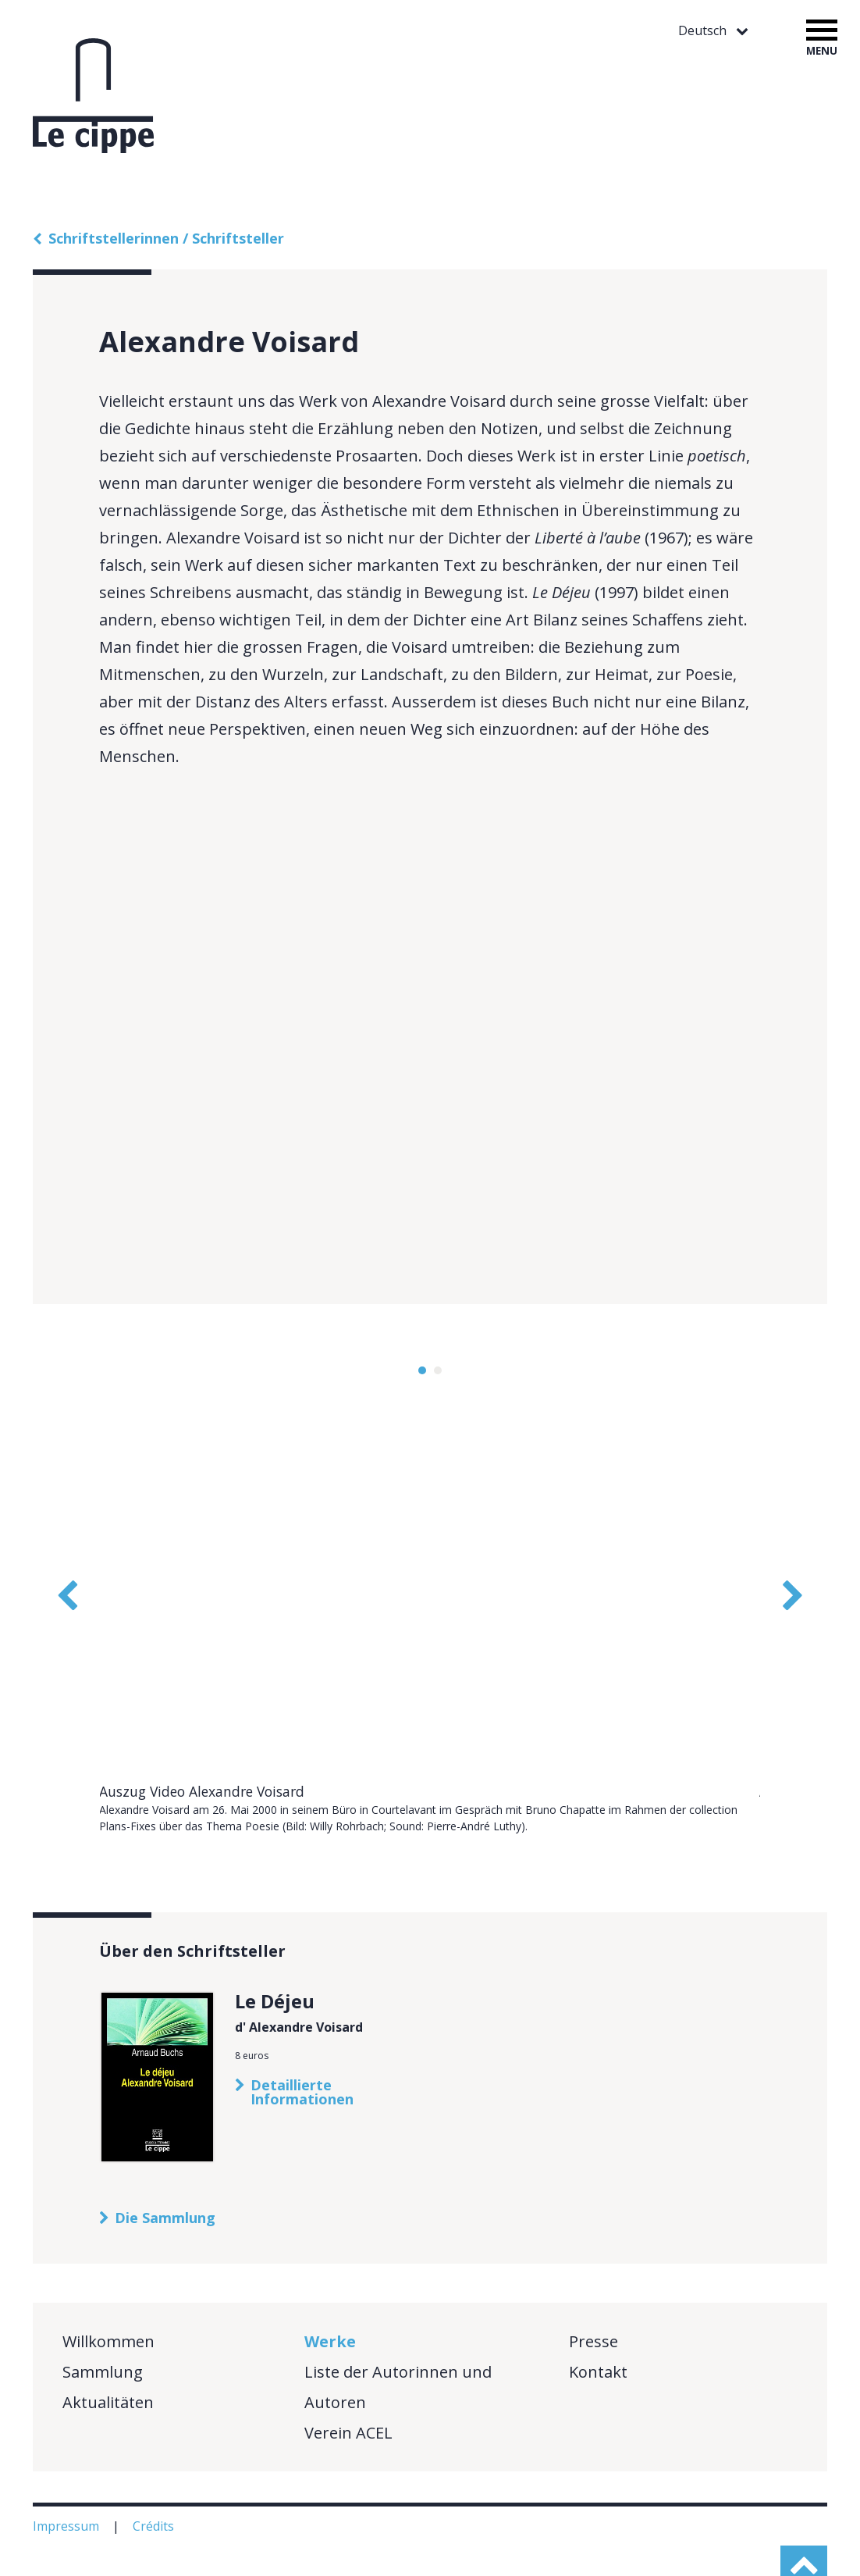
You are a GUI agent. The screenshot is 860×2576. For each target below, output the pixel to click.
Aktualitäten (108, 2349)
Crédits (155, 2473)
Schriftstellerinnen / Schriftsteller (166, 238)
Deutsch (704, 30)
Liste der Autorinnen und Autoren (398, 2334)
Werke (330, 2289)
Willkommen (108, 2289)
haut (804, 2535)
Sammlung (102, 2319)
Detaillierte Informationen (302, 2040)
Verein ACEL (348, 2380)
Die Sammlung (165, 2165)
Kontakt (598, 2319)
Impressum (67, 2473)
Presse (593, 2289)
